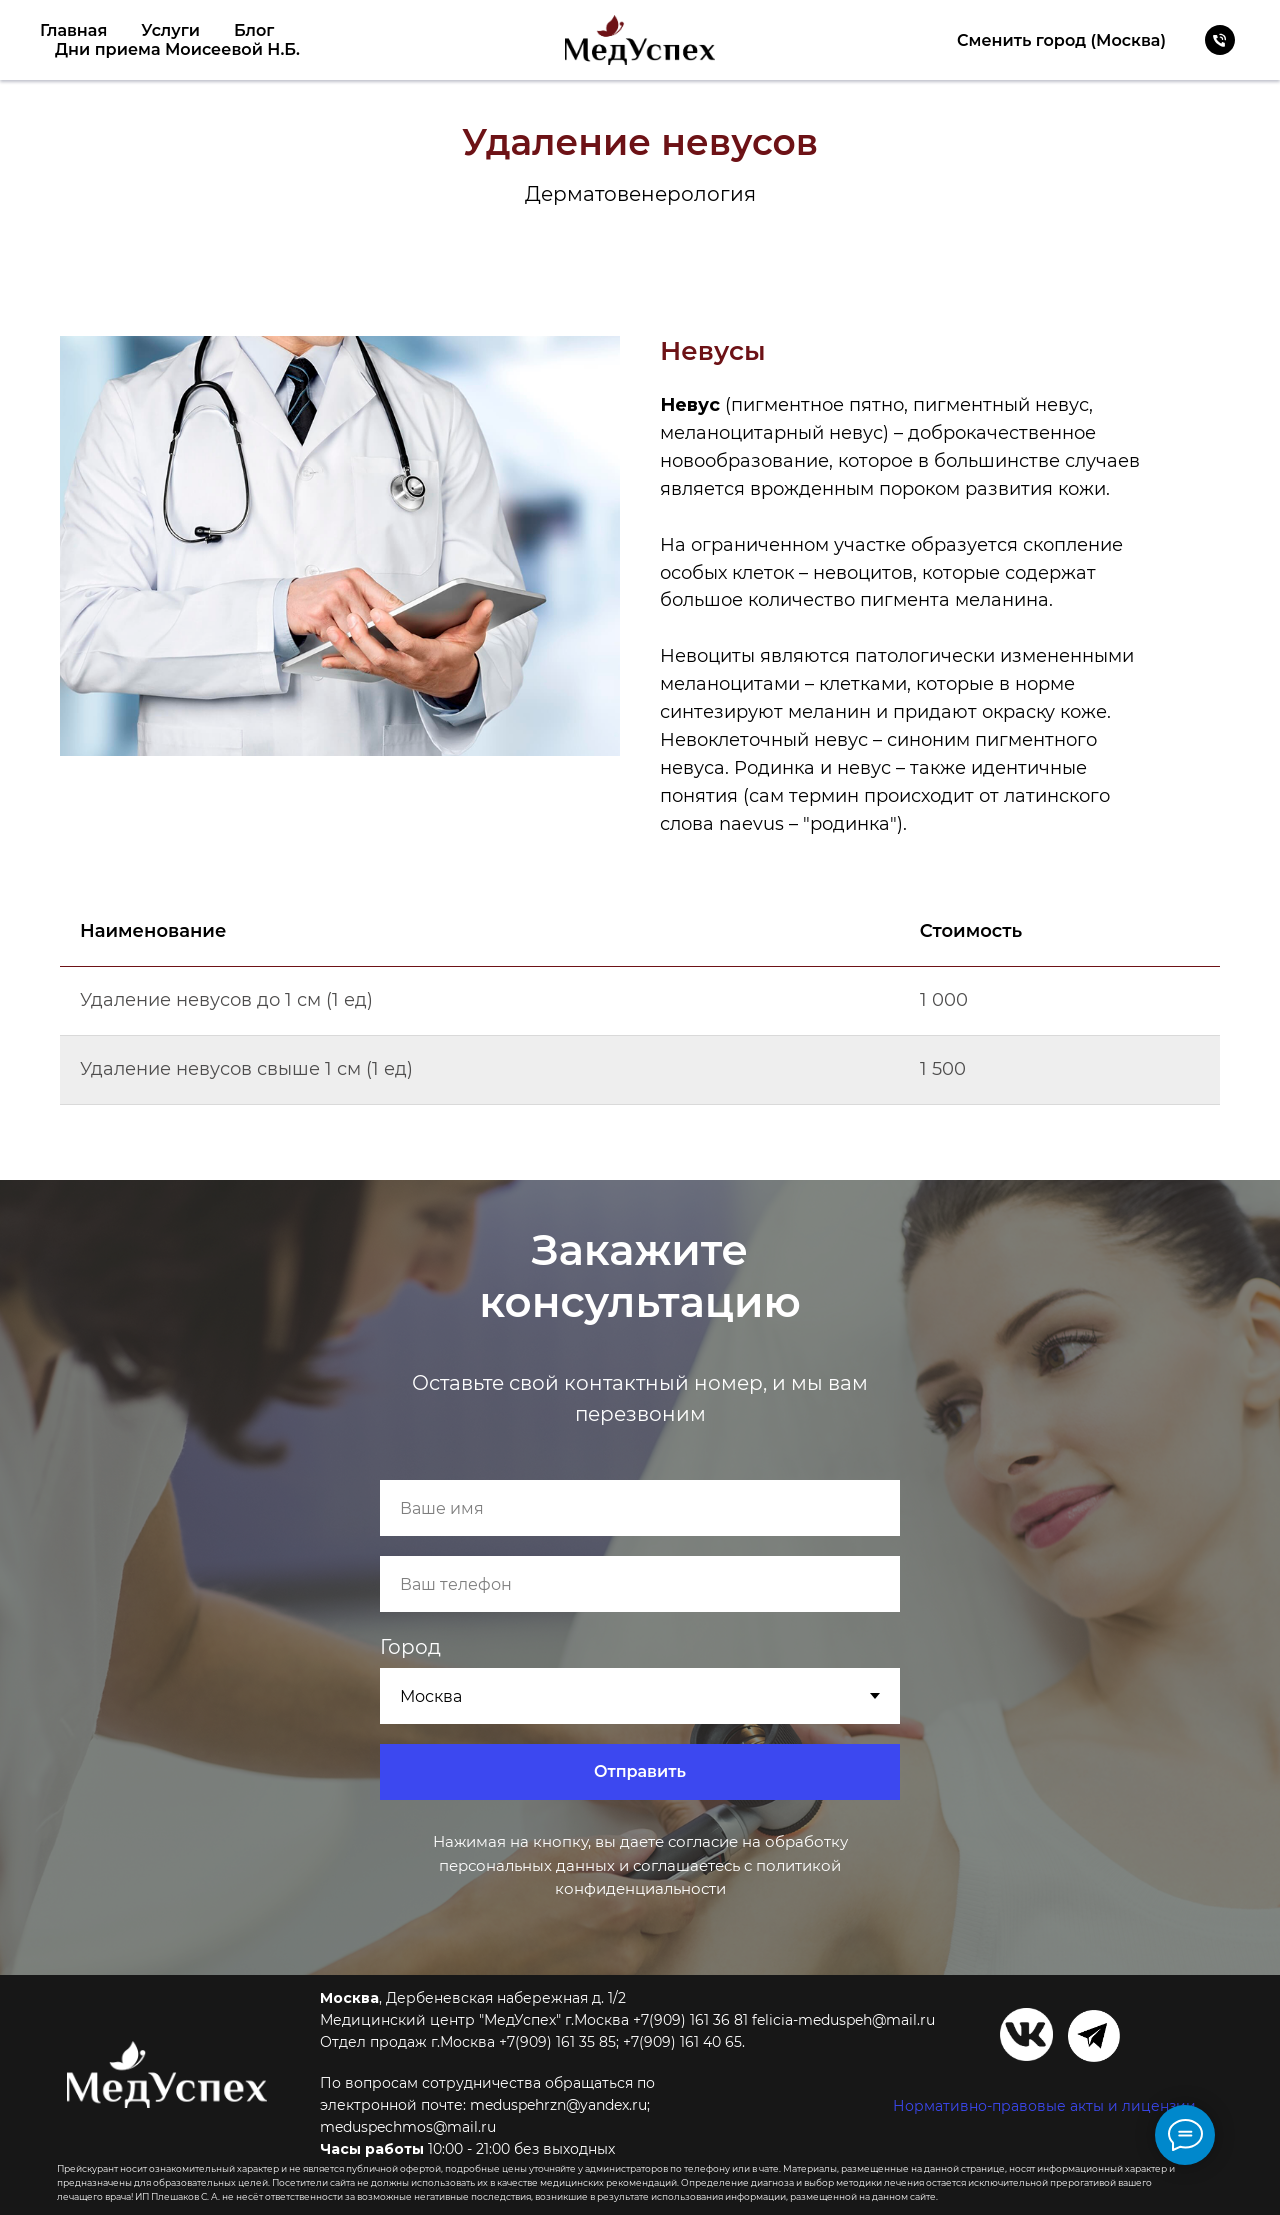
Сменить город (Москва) (1061, 40)
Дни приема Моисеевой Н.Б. (177, 49)
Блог (254, 30)
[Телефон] (1220, 40)
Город (410, 1647)
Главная (73, 30)
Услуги (170, 30)
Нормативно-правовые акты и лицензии (1044, 2106)
